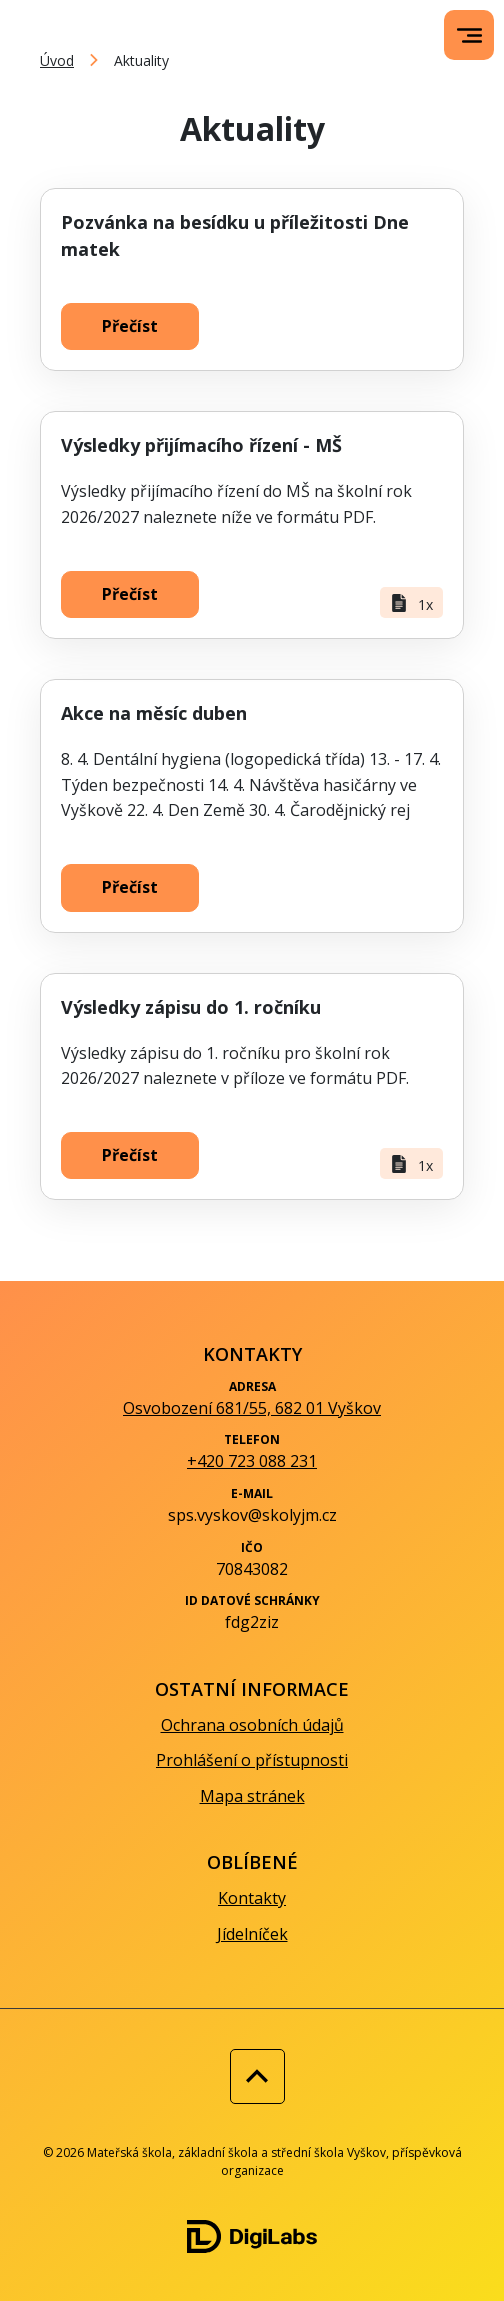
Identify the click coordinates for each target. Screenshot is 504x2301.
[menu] (469, 35)
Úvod (57, 60)
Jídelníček (252, 1934)
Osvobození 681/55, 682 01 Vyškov (252, 1408)
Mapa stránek (252, 1796)
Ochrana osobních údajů (252, 1725)
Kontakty (252, 1898)
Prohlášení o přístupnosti (252, 1760)
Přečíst (130, 326)
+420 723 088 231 (252, 1461)
